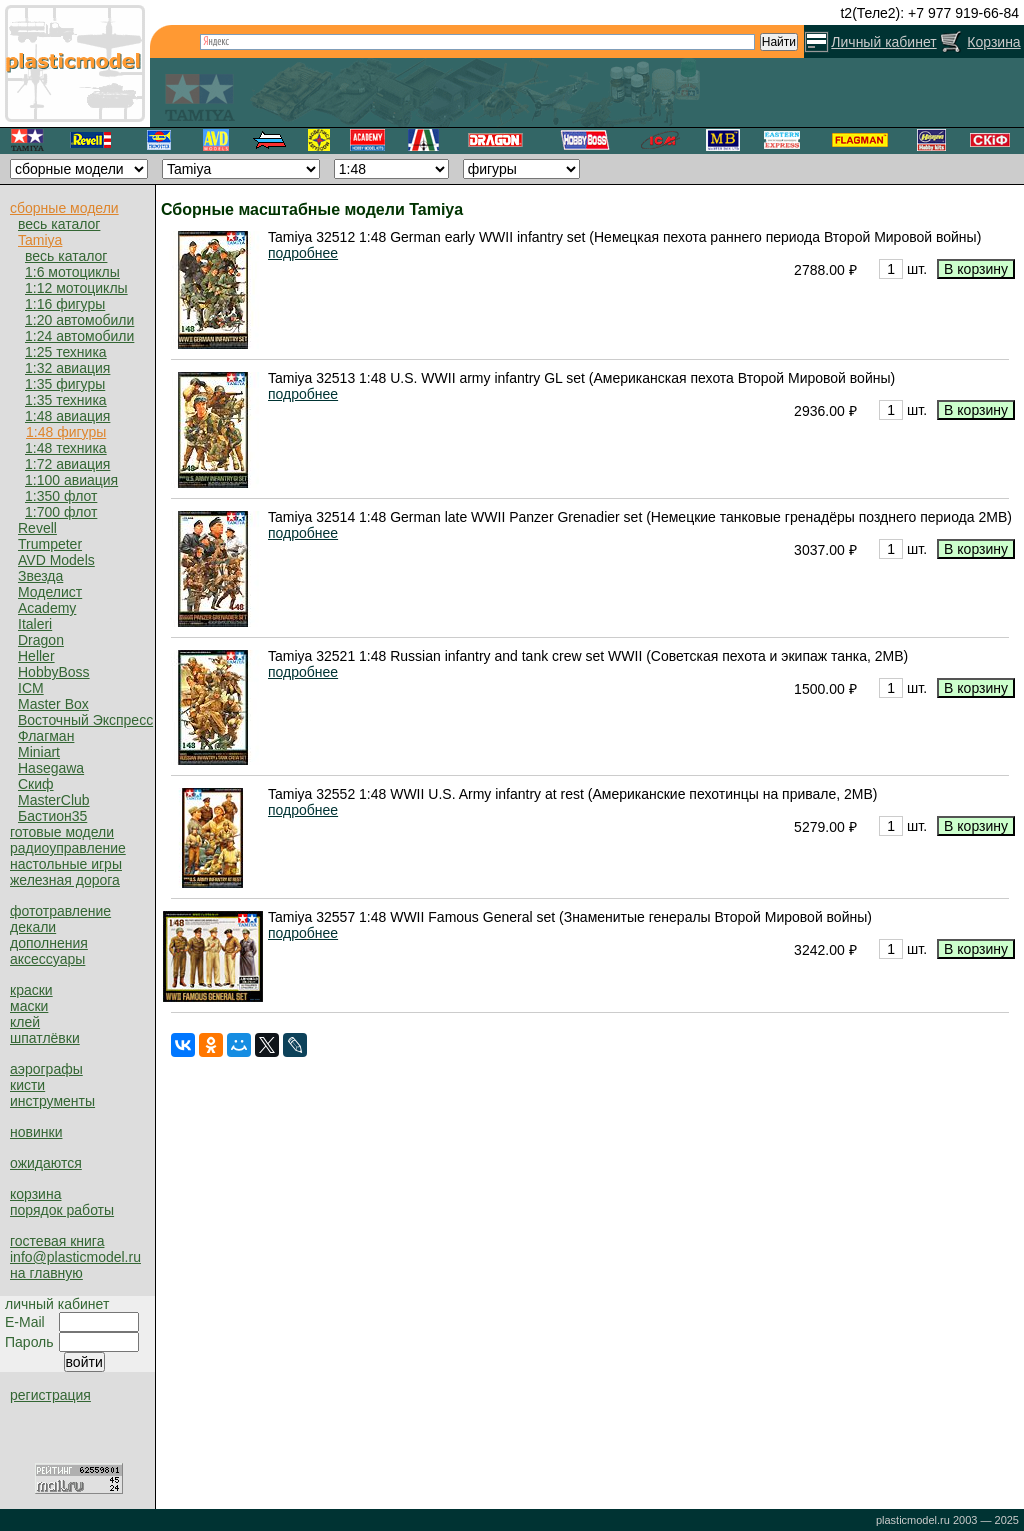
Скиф (36, 784)
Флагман (46, 736)
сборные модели (64, 208)
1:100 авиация (71, 480)
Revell (37, 528)
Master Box (53, 704)
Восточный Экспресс (85, 720)
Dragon (41, 640)
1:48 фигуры (66, 432)
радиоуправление (68, 848)
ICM (31, 688)
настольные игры (66, 864)
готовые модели (62, 832)
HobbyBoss (54, 672)
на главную (46, 1273)
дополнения (49, 943)
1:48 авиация (67, 416)
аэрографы (46, 1069)
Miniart (39, 752)
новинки (36, 1132)
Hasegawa (51, 768)
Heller (36, 656)
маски (29, 1006)
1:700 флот (61, 512)
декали (33, 927)
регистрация (50, 1395)
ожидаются (46, 1163)
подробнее (303, 253)
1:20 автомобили (79, 320)
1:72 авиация (67, 464)
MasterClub (54, 800)
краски (31, 990)
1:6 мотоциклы (72, 272)
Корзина (993, 42)
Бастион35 (52, 816)
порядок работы (62, 1210)
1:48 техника (66, 448)
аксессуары (47, 959)
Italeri (35, 624)
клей (25, 1022)
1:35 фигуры (65, 384)
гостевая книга (57, 1241)
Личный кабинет (883, 42)
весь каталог (59, 224)
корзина (35, 1194)
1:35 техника (66, 400)
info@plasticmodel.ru (75, 1257)
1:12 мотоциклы (76, 288)
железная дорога (65, 880)
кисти (27, 1085)
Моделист (50, 592)
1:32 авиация (67, 368)
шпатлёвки (45, 1038)
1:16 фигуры (65, 304)
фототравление (60, 911)
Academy (47, 608)
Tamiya (40, 240)
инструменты (52, 1101)
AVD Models (56, 560)
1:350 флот (61, 496)
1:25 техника (66, 352)
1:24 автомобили (79, 336)
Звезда (40, 576)
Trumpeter (50, 544)
